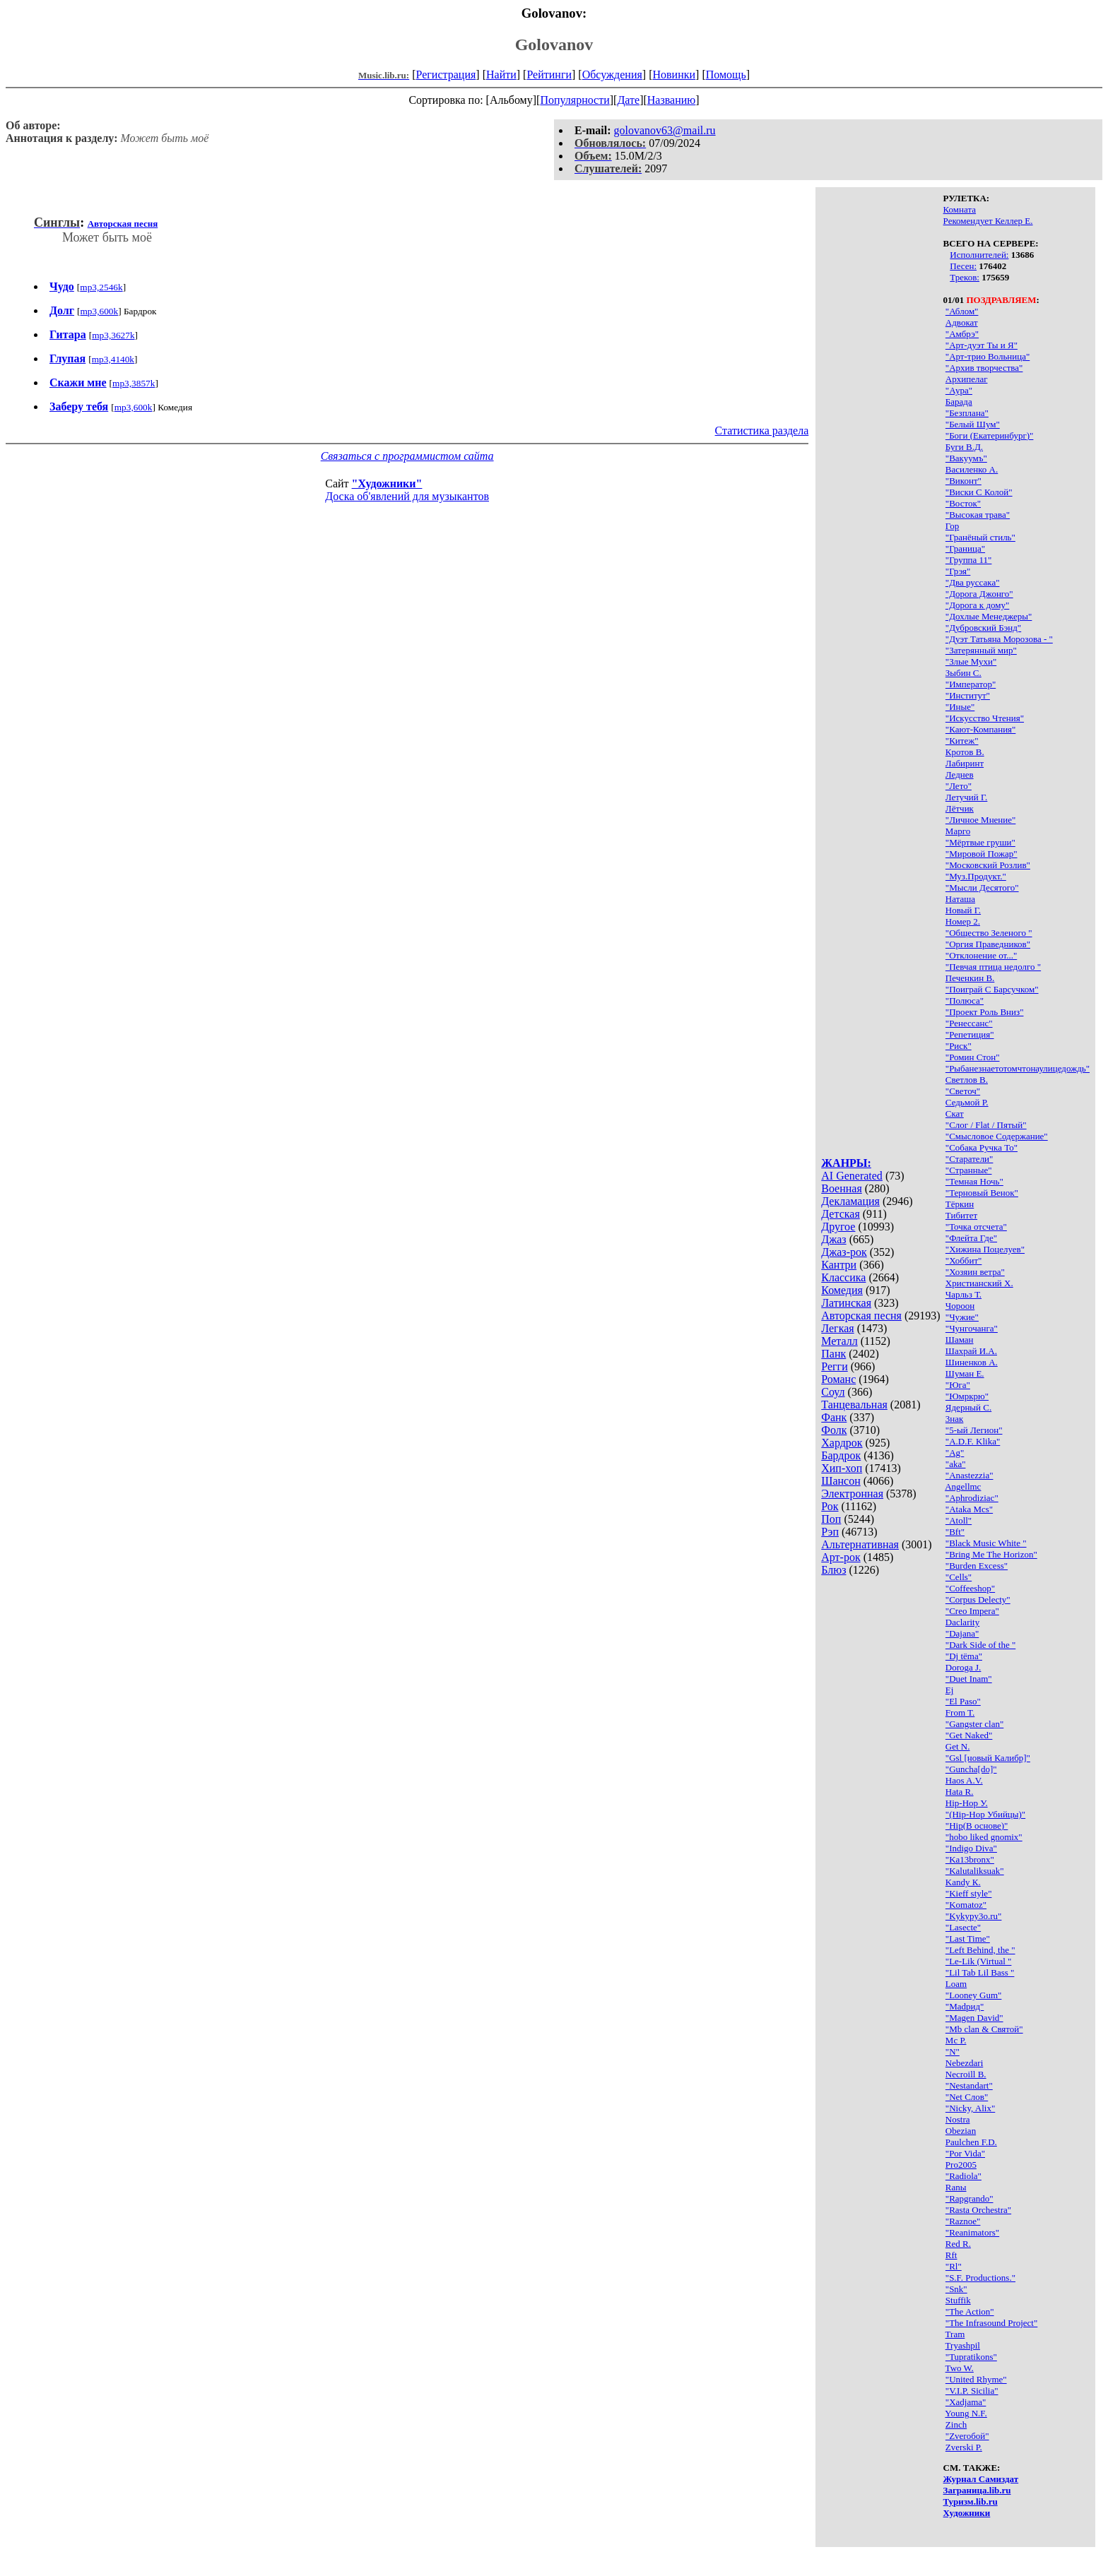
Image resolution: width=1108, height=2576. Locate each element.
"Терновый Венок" (981, 1192)
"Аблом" (962, 311)
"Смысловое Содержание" (996, 1136)
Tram (955, 2334)
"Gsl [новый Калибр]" (987, 1757)
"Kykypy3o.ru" (973, 1916)
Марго (957, 831)
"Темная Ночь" (974, 1181)
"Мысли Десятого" (982, 887)
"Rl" (953, 2266)
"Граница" (965, 548)
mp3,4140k (113, 359)
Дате (628, 100)
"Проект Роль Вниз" (984, 1012)
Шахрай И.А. (971, 1351)
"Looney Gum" (973, 1995)
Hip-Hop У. (966, 1803)
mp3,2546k (101, 287)
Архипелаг (966, 379)
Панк (833, 1354)
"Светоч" (962, 1091)
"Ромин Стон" (972, 1057)
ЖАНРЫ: (846, 1163)
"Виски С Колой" (979, 492)
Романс (838, 1379)
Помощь (726, 75)
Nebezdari (964, 2063)
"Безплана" (967, 413)
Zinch (956, 2424)
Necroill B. (965, 2074)
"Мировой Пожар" (981, 853)
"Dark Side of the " (980, 1644)
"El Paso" (963, 1701)
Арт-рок (840, 1557)
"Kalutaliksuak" (974, 1870)
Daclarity (962, 1622)
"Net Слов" (966, 2096)
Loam (956, 1983)
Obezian (960, 2130)
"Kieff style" (968, 1893)
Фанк (834, 1417)
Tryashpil (962, 2345)
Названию (671, 100)
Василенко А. (971, 469)
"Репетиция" (969, 1034)
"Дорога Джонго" (979, 593)
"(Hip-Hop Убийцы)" (985, 1814)
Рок (829, 1506)
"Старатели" (969, 1158)
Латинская (846, 1303)
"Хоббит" (963, 1260)
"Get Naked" (969, 1735)
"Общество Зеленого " (988, 932)
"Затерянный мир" (981, 650)
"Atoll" (958, 1520)
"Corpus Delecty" (977, 1599)
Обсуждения (612, 75)
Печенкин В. (970, 978)
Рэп (830, 1532)
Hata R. (959, 1791)
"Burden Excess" (976, 1565)
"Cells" (958, 1577)
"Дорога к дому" (977, 605)
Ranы (956, 2187)
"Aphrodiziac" (971, 1497)
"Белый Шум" (972, 424)
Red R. (958, 2243)
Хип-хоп (841, 1468)
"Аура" (958, 390)
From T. (959, 1712)
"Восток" (963, 503)
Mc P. (956, 2040)
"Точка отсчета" (976, 1226)
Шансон (840, 1481)
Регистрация (446, 75)
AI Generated (852, 1176)
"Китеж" (962, 740)
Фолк (834, 1430)
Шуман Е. (964, 1373)
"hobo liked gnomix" (983, 1837)
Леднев (959, 774)
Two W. (959, 2368)
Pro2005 (961, 2164)
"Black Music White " (986, 1543)
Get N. (957, 1746)
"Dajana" (962, 1633)
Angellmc (963, 1486)
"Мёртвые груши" (980, 842)
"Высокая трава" (977, 514)
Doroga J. (963, 1667)
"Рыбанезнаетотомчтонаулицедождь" (1017, 1068)
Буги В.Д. (964, 446)
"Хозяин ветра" (975, 1271)
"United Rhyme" (976, 2379)
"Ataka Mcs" (969, 1509)
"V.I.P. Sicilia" (971, 2390)
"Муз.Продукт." (975, 876)
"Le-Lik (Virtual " (978, 1961)
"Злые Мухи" (970, 661)
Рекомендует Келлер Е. (988, 220)
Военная (841, 1188)
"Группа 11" (968, 559)
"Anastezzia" (969, 1475)
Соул (832, 1392)
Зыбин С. (963, 672)
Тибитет (961, 1215)
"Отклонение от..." (981, 955)
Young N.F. (965, 2413)
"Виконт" (963, 480)
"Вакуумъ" (966, 458)
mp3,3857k (133, 383)
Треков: (964, 277)
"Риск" (958, 1045)
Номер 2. (962, 921)
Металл (839, 1341)
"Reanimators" (972, 2232)
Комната (960, 209)
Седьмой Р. (967, 1102)
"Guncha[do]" (971, 1769)
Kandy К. (963, 1882)
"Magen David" (974, 2017)
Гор (952, 526)
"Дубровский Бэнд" (983, 627)
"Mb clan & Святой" (984, 2029)
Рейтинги (549, 75)
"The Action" (969, 2311)
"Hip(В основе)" (976, 1825)
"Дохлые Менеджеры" (988, 616)
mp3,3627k (113, 335)
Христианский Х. (979, 1283)
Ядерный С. (968, 1407)
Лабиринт (964, 763)
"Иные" (959, 706)
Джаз (833, 1239)
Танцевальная (854, 1405)
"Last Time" (967, 1938)
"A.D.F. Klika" (972, 1441)
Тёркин (959, 1204)
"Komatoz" (965, 1904)
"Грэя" (958, 571)
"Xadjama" (965, 2402)
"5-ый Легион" (974, 1430)
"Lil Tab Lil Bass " (980, 1972)
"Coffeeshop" (970, 1588)
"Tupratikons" (971, 2356)
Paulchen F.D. (971, 2142)
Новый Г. (963, 910)
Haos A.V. (964, 1780)
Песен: (963, 266)
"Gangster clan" (974, 1724)
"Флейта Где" (971, 1238)
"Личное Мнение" (980, 819)
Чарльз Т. (963, 1294)
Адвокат (961, 322)
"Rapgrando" (969, 2198)
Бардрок (841, 1455)
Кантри (838, 1265)
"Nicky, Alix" (970, 2108)
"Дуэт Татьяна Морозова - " (999, 639)
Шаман (959, 1339)
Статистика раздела (762, 431)
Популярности (574, 100)
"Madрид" (964, 2006)
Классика (843, 1277)
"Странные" (968, 1170)
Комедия (842, 1290)
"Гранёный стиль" (980, 537)
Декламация (850, 1201)
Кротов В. (964, 752)
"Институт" (967, 695)
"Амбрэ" (962, 333)
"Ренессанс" (969, 1023)
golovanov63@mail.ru (665, 130)
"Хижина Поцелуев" (985, 1249)
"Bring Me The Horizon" (991, 1554)
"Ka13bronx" (969, 1859)
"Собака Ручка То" (981, 1147)
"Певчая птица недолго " (993, 966)
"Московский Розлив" (987, 865)
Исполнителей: (979, 254)
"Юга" (957, 1384)
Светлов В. (966, 1079)
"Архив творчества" (984, 367)
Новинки (673, 75)
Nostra (957, 2119)
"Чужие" (962, 1317)
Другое (838, 1227)
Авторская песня (861, 1316)
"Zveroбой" (967, 2435)
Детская (840, 1214)
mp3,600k (100, 311)
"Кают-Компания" (980, 729)
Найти (501, 75)
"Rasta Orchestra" (978, 2209)
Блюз (833, 1570)
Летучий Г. (966, 797)
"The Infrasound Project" (991, 2322)
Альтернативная (860, 1544)
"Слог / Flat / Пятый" (986, 1125)
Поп (831, 1519)
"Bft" (955, 1531)
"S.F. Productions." (980, 2277)
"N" (952, 2051)
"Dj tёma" (963, 1656)
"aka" (955, 1464)
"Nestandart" (969, 2085)
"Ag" (955, 1452)
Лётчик (959, 808)
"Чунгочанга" (971, 1328)
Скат (954, 1113)
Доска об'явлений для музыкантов (407, 496)
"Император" (970, 684)
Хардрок (841, 1443)
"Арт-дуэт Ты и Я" (981, 345)
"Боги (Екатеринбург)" (989, 435)
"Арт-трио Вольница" (987, 356)
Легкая (837, 1328)
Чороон (959, 1305)
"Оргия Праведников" (987, 944)
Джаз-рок (844, 1252)
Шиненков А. (971, 1362)
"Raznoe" (963, 2221)
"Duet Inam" (968, 1678)
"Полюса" (964, 1000)
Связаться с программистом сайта (407, 456)
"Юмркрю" (967, 1396)
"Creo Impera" (972, 1610)
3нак (954, 1418)
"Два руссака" (972, 582)
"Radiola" (963, 2176)
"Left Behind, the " (980, 1950)
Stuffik (958, 2300)
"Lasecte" (963, 1927)
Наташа (960, 899)
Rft (951, 2255)
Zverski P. (963, 2447)
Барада (958, 401)
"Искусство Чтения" (984, 718)
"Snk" (956, 2289)
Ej (949, 1690)
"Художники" (387, 483)
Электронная (852, 1494)
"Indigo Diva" (971, 1848)
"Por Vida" (965, 2153)
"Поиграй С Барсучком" (992, 989)
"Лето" (958, 785)
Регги (834, 1366)
